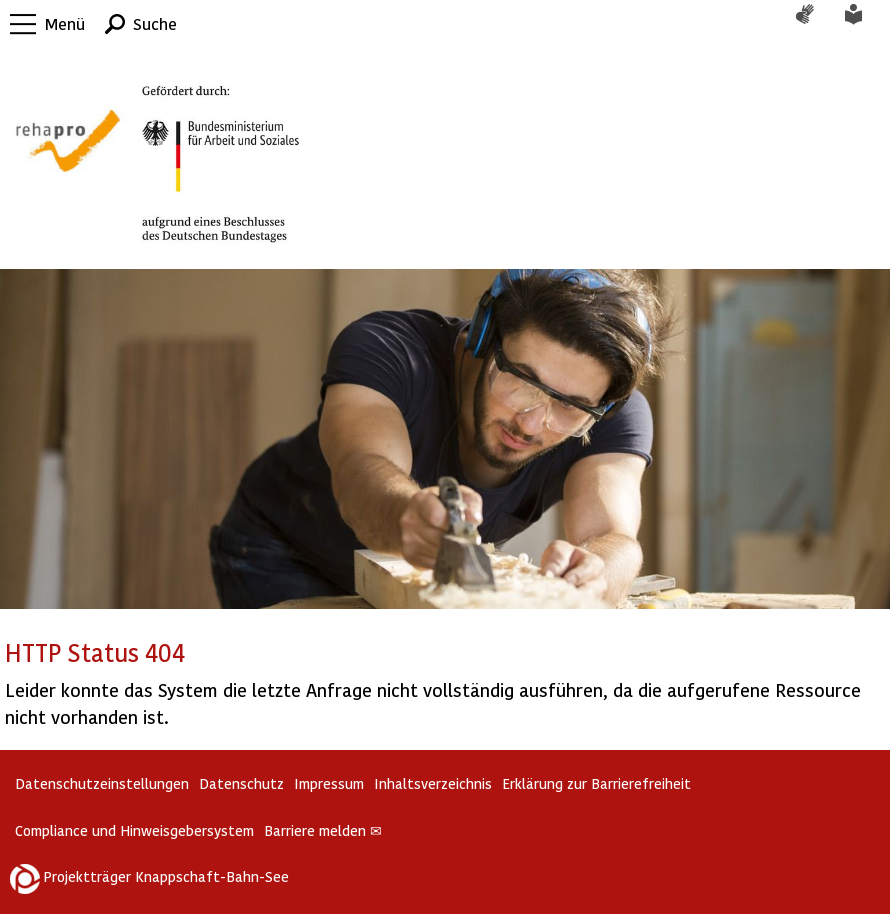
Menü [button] (65, 23)
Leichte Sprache (865, 24)
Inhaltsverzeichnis (433, 783)
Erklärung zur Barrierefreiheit (596, 783)
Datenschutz (241, 783)
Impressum (329, 783)
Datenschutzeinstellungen (102, 783)
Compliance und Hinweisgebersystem (134, 830)
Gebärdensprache (815, 24)
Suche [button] (155, 23)
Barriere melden (323, 830)
